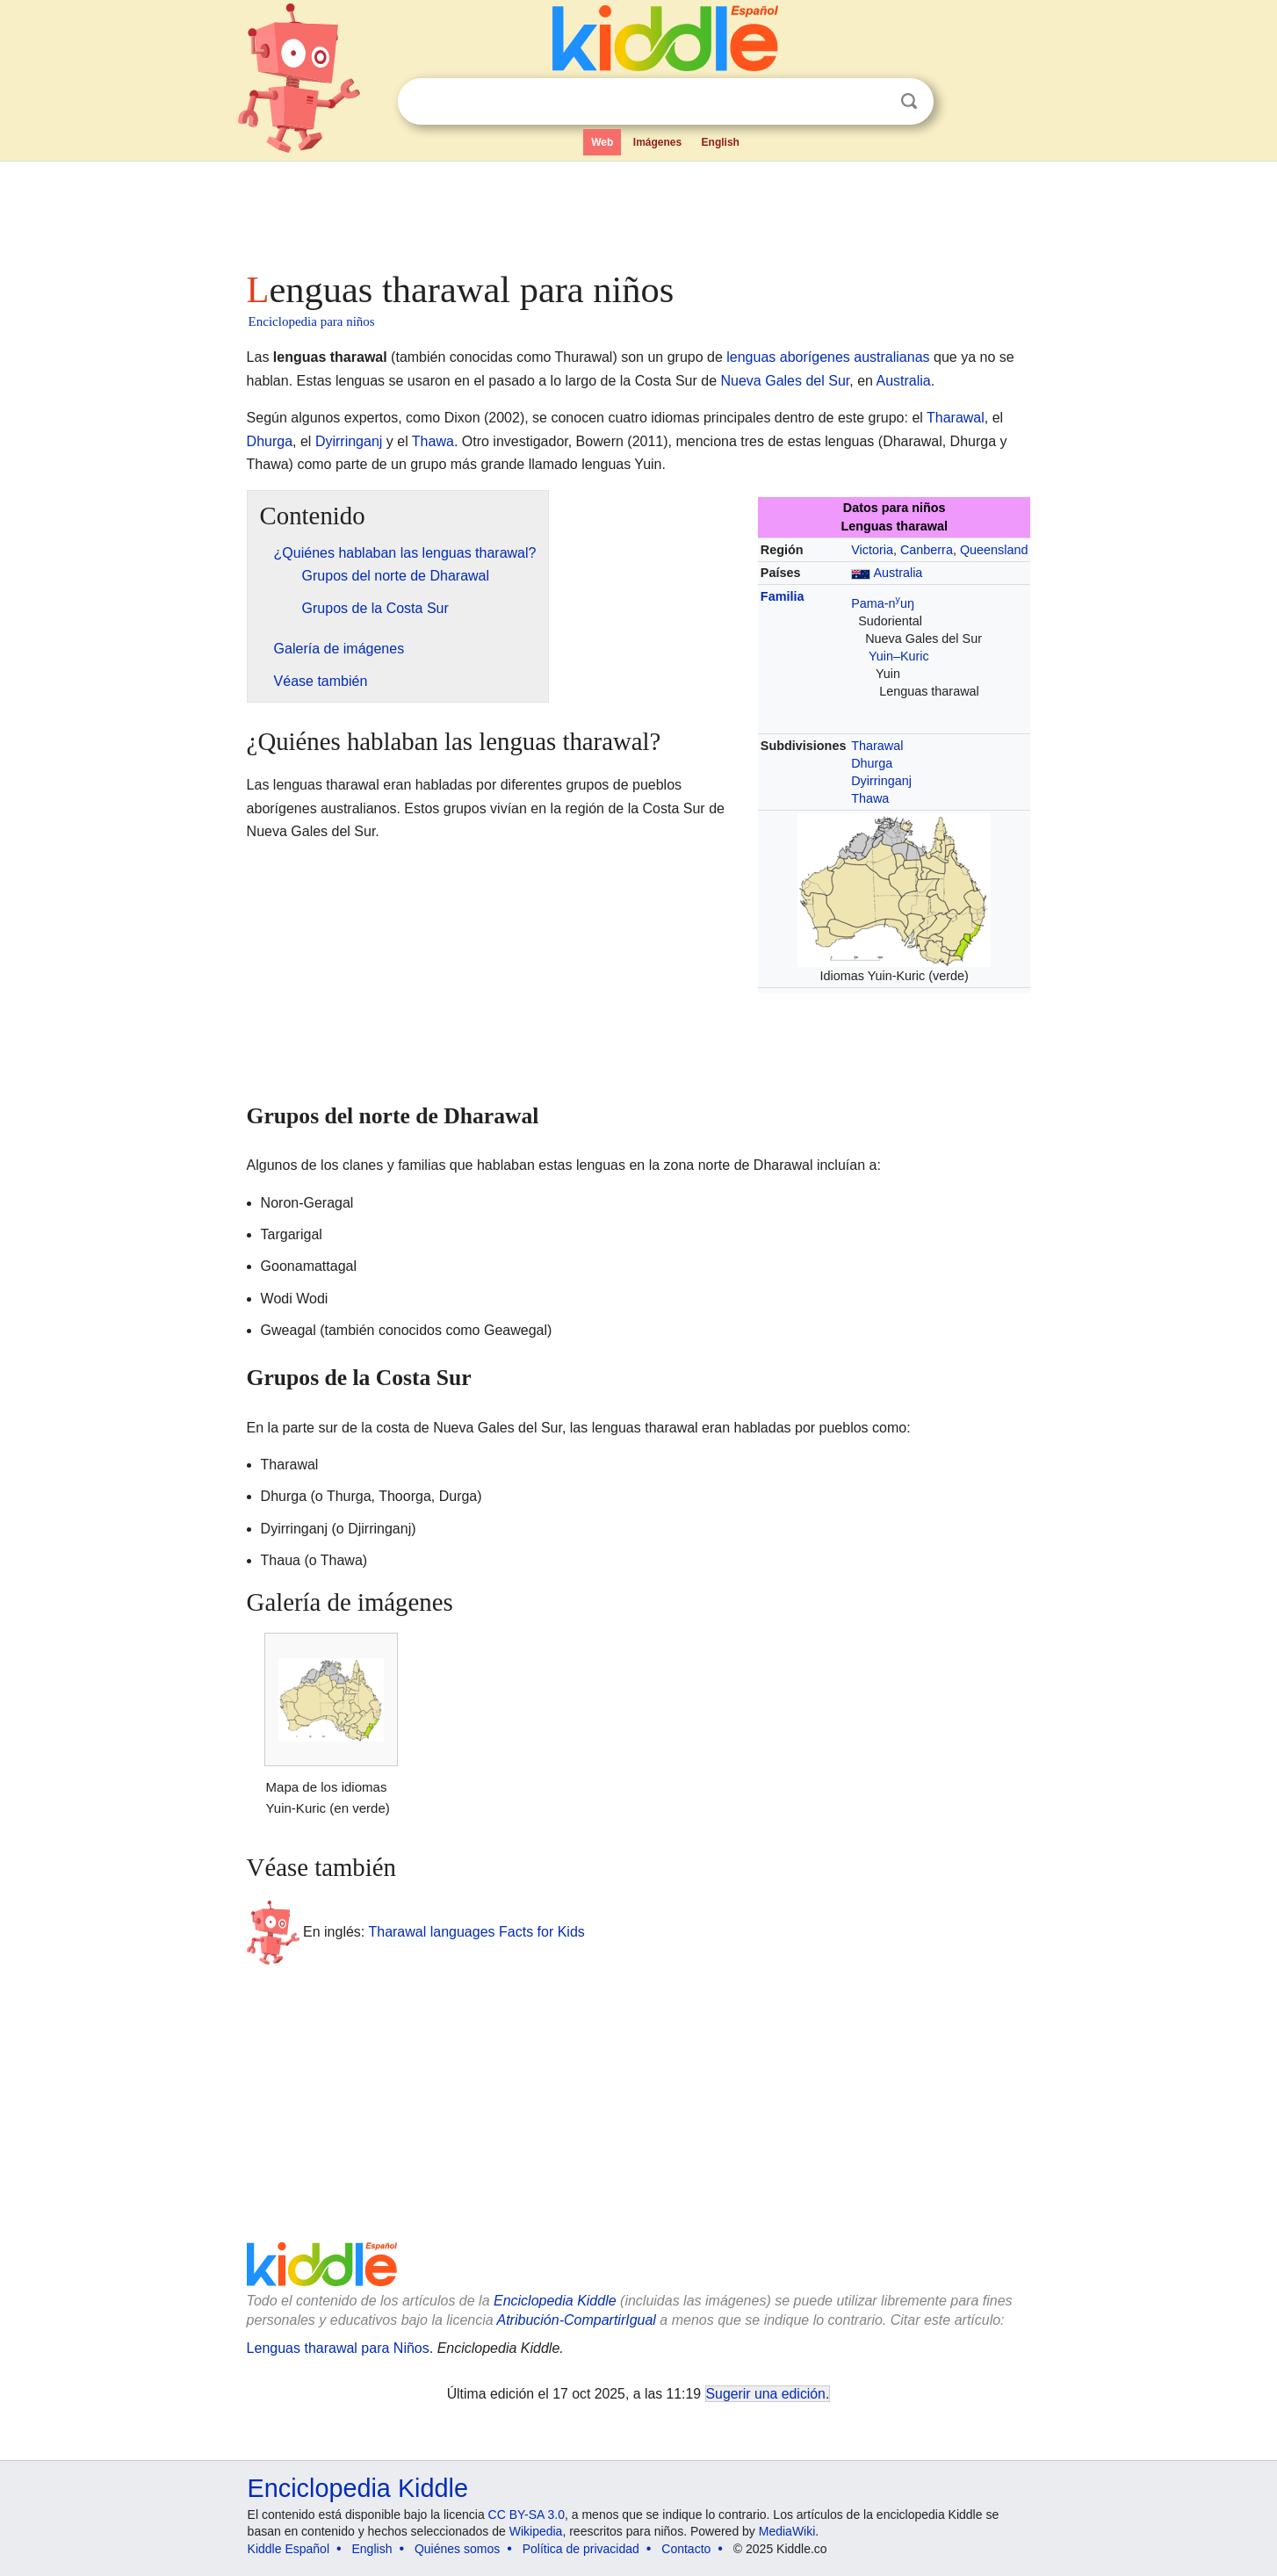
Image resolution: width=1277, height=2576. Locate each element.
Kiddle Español (288, 2549)
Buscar (909, 101)
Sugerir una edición (766, 2393)
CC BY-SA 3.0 (526, 2514)
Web (602, 142)
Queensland (994, 550)
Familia (782, 596)
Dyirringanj (348, 441)
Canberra (926, 550)
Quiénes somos (457, 2549)
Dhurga (269, 441)
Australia (904, 380)
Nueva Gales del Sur (785, 380)
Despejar (873, 102)
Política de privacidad (581, 2549)
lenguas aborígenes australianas (827, 357)
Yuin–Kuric (899, 656)
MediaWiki (787, 2531)
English (721, 142)
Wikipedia (536, 2531)
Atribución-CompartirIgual (576, 2320)
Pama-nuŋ (882, 603)
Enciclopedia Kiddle (555, 2300)
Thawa (433, 441)
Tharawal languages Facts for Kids (476, 1930)
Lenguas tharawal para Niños (338, 2348)
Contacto (686, 2549)
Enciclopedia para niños (312, 321)
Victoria (872, 550)
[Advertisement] (637, 210)
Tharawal (956, 417)
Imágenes (657, 142)
